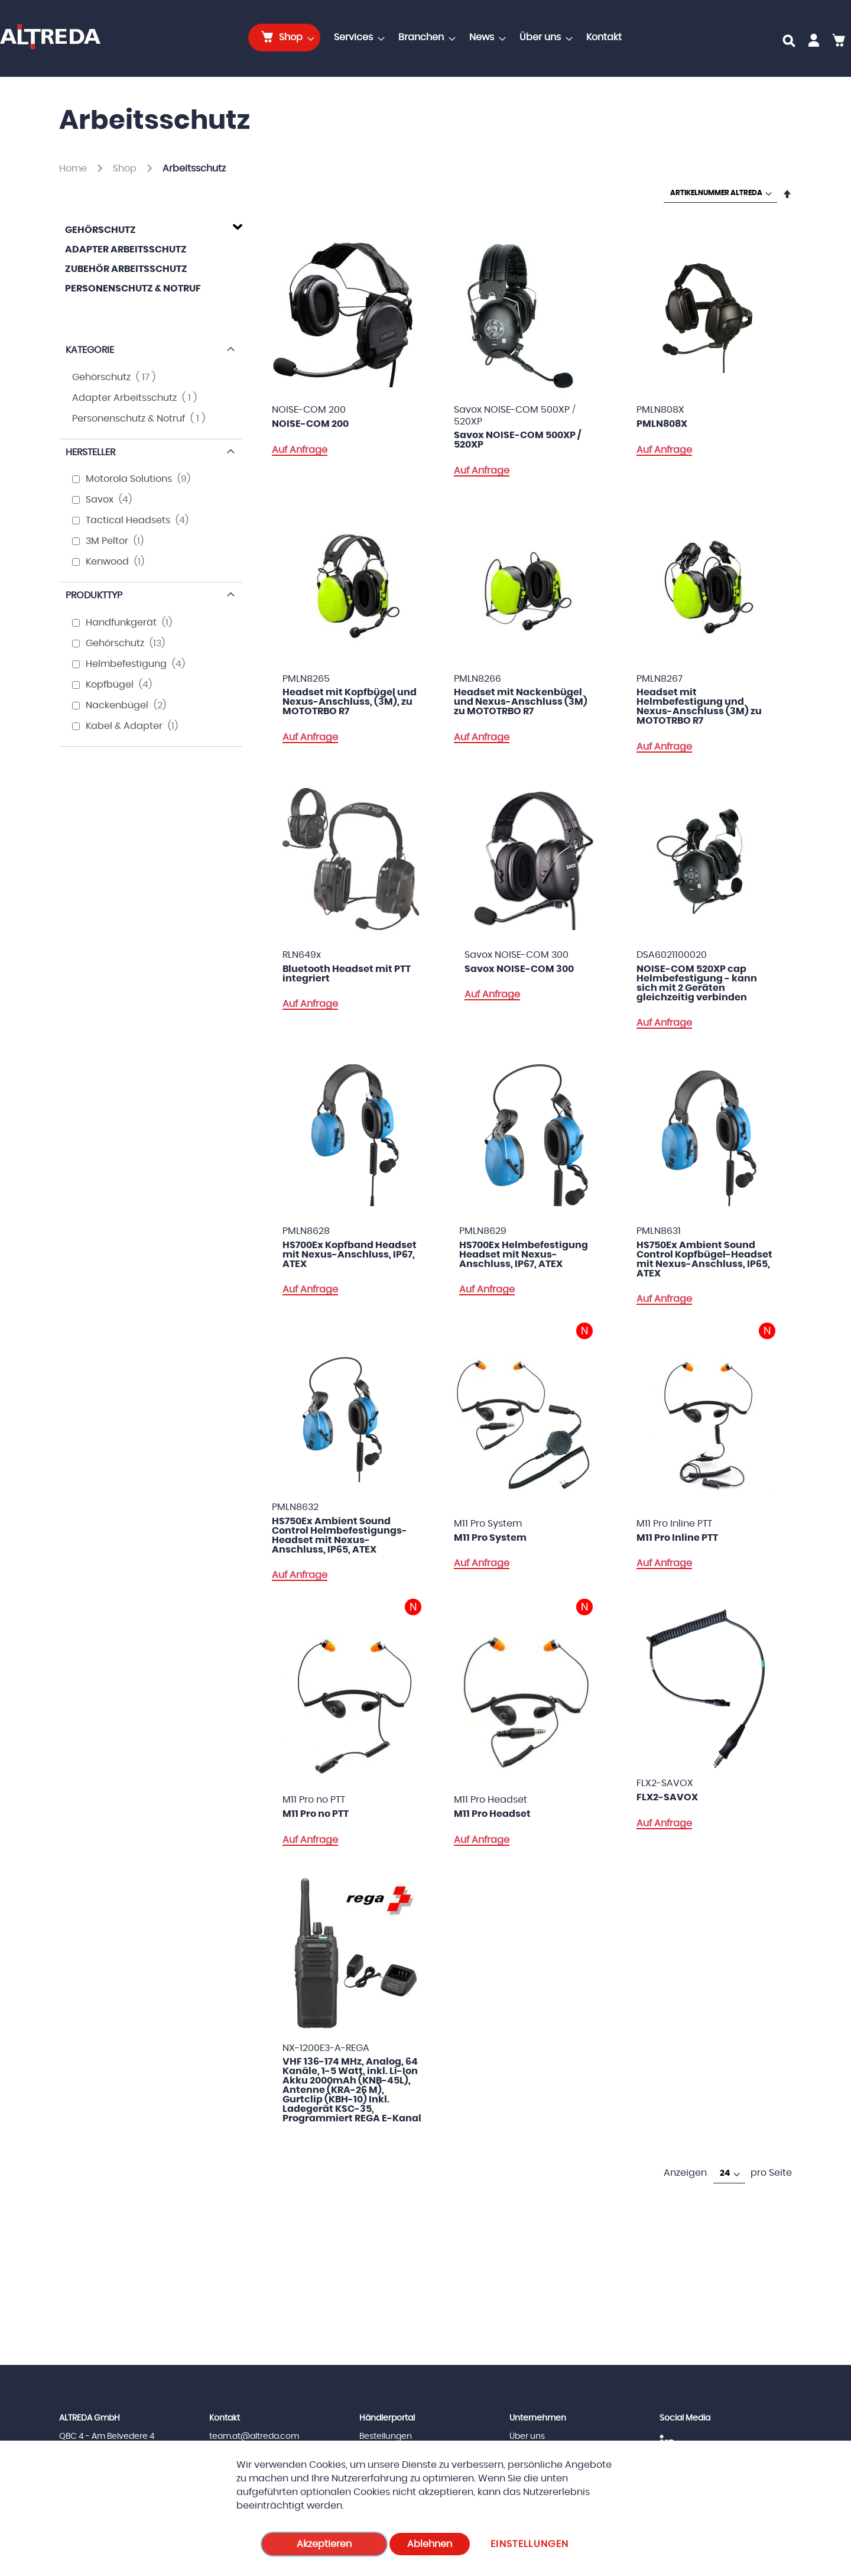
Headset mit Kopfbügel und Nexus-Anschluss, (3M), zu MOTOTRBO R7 (349, 702)
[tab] (150, 228)
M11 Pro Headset (492, 1814)
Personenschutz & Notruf (133, 288)
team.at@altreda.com (254, 2436)
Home (74, 168)
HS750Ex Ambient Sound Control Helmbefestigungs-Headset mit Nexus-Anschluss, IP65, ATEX (339, 1535)
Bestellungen (385, 2436)
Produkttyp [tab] (94, 595)
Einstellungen (530, 2544)
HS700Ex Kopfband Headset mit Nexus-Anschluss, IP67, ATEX (349, 1254)
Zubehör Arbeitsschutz (126, 269)
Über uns (527, 2436)
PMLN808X (661, 424)
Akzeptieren (324, 2544)
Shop (126, 168)
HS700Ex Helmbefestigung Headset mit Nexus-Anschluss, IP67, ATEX (523, 1254)
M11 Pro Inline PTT (677, 1538)
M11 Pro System (490, 1538)
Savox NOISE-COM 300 (519, 969)
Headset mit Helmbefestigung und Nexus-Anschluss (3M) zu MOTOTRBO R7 (699, 706)
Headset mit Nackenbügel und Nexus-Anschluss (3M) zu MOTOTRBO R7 (520, 702)
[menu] (438, 37)
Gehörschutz (100, 230)
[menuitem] (284, 37)
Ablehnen (429, 2544)
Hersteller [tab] (90, 452)
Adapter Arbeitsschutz (126, 249)
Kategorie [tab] (90, 350)
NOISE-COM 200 (310, 424)
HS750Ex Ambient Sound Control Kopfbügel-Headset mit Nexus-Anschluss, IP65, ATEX (704, 1259)
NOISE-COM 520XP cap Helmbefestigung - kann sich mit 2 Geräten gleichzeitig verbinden (696, 983)
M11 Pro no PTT (315, 1814)
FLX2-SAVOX (667, 1797)
